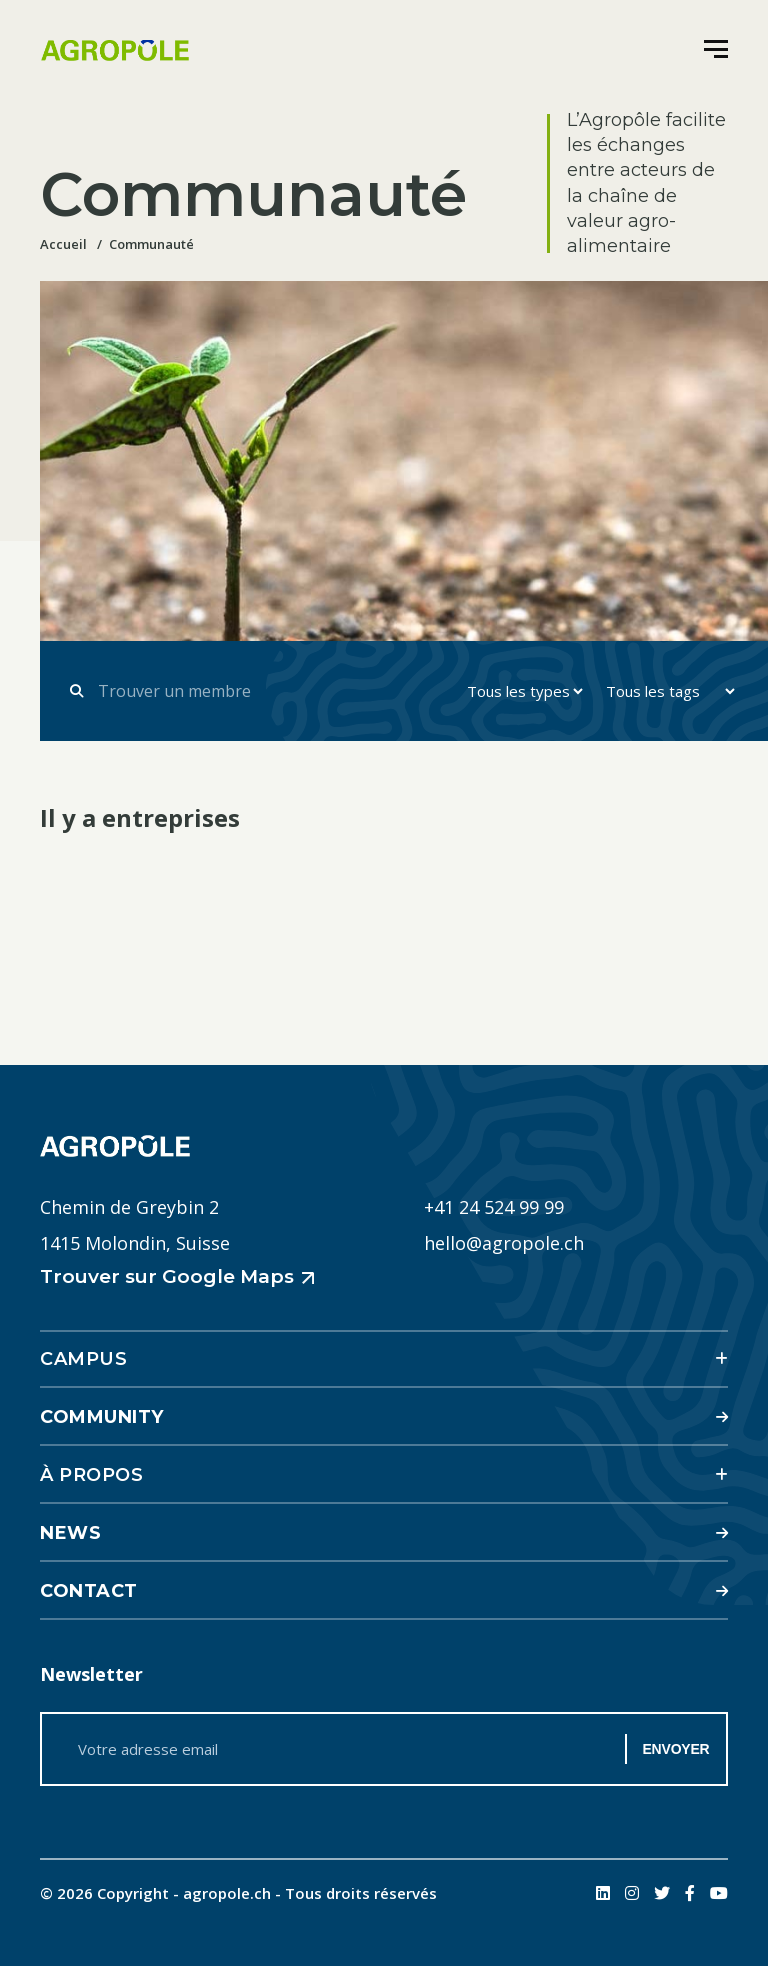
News (70, 1533)
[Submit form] (76, 691)
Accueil (63, 244)
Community (102, 1417)
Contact (89, 1591)
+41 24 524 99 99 (494, 1207)
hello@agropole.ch (504, 1243)
